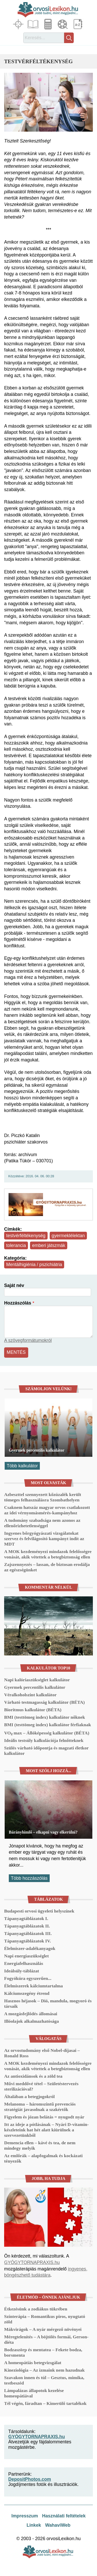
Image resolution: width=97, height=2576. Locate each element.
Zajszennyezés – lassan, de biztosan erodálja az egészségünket (47, 1567)
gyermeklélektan (68, 1235)
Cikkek (33, 24)
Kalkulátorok (48, 24)
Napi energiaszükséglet (26, 1955)
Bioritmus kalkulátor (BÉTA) (32, 1709)
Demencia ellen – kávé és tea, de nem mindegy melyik (40, 2145)
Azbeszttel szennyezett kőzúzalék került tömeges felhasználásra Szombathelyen (42, 1497)
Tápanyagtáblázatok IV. (27, 1940)
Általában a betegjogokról (29, 2096)
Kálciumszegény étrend (26, 1993)
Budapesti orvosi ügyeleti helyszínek (39, 1911)
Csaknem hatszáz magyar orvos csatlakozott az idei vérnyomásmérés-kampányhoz (47, 1510)
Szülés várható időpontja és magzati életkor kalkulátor (46, 1750)
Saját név (14, 1285)
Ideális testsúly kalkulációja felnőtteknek (43, 1740)
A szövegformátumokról (28, 1340)
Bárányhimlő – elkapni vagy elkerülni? (43, 1832)
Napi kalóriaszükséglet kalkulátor (37, 1679)
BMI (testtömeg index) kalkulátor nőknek (44, 1717)
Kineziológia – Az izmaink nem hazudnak (44, 2370)
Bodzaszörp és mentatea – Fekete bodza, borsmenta (43, 2352)
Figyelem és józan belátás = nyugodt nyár (44, 2116)
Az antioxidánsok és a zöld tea (33, 2076)
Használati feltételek (64, 2515)
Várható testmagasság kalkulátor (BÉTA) (44, 1702)
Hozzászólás (17, 1303)
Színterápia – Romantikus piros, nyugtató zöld (44, 2319)
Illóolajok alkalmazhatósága (31, 2021)
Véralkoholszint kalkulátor (30, 1694)
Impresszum (24, 2515)
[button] (48, 102)
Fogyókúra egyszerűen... (27, 1978)
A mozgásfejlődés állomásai (30, 2013)
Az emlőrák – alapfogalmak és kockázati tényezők (43, 2158)
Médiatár (63, 24)
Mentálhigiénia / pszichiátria (34, 1264)
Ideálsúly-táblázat (21, 1970)
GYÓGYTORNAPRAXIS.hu (32, 2262)
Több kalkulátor (22, 1465)
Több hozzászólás (29, 1878)
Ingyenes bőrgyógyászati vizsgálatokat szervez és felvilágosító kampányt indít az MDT (44, 1539)
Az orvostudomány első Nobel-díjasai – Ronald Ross (42, 2053)
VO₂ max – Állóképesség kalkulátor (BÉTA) (46, 1732)
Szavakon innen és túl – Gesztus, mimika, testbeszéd (44, 2380)
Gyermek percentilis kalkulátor (36, 1450)
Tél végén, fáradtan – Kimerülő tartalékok (45, 2403)
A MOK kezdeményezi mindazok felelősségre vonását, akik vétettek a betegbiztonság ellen (48, 1554)
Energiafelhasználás (23, 1963)
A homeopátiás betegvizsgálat (32, 2362)
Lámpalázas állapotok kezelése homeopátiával (34, 2393)
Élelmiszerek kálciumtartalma (33, 1985)
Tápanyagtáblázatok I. (26, 1918)
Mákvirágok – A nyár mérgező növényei (42, 2329)
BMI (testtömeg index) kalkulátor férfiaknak (47, 1724)
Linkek (34, 2525)
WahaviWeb (57, 2525)
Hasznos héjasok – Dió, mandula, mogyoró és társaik (48, 2003)
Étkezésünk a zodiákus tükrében (35, 2308)
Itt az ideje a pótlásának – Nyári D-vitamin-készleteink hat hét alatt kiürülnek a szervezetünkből (46, 2130)
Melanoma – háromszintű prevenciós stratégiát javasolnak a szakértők (40, 2106)
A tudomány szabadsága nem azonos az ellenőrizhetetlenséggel (42, 1523)
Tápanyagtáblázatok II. (27, 1926)
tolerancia (16, 1245)
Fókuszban (18, 24)
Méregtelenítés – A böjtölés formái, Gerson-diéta (46, 2339)
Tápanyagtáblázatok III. (28, 1933)
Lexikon (78, 24)
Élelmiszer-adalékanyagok (29, 1948)
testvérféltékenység (26, 1235)
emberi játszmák (48, 1245)
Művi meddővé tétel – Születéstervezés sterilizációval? (41, 2086)
